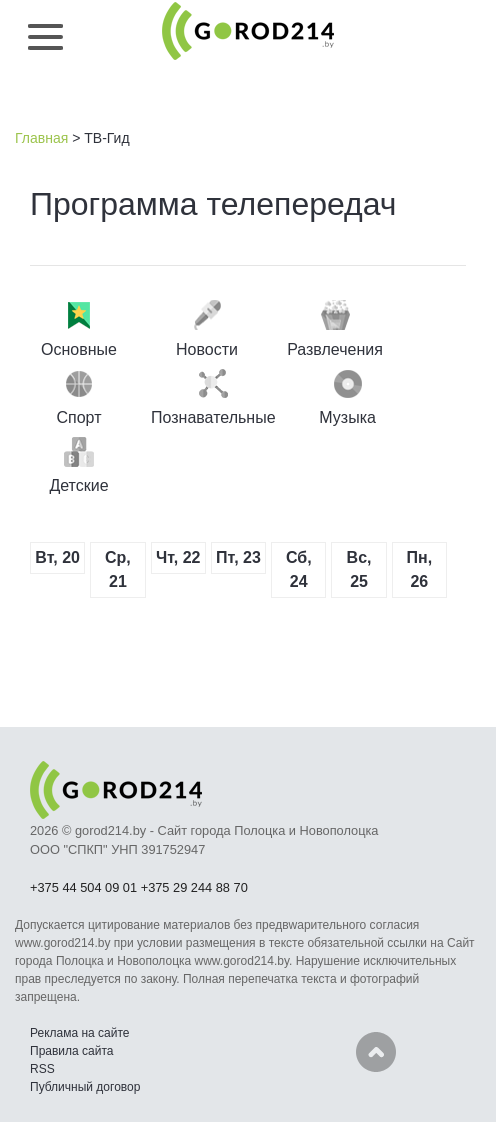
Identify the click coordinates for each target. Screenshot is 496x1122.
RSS (42, 1069)
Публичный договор (85, 1087)
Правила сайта (71, 1051)
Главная (41, 138)
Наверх (376, 1052)
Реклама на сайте (80, 1033)
